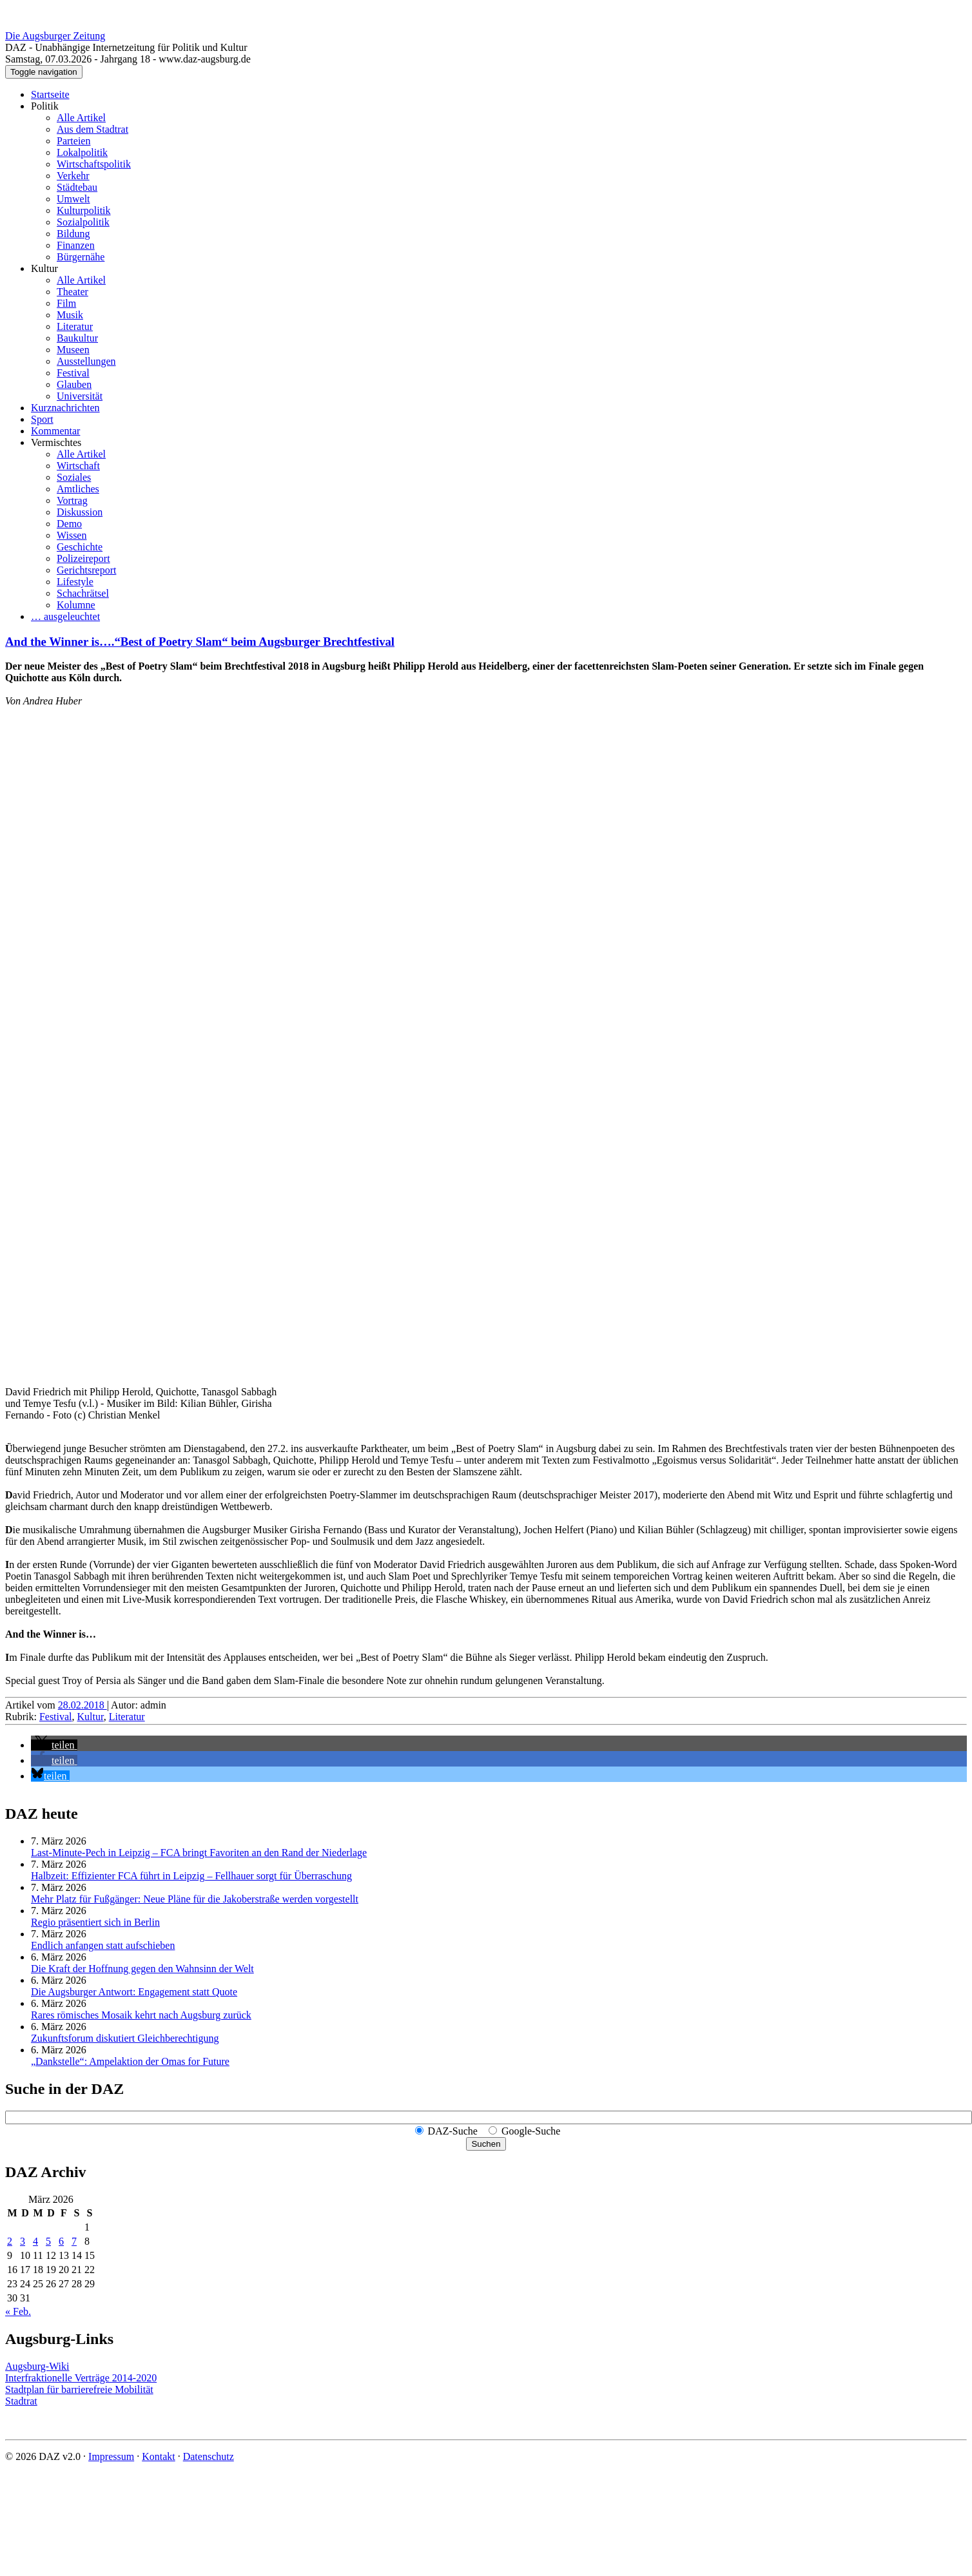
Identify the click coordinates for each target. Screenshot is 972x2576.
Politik (45, 106)
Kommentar (55, 430)
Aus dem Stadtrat (92, 129)
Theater (72, 291)
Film (66, 303)
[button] (54, 1744)
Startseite (50, 94)
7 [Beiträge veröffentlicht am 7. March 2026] (74, 2241)
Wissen (71, 535)
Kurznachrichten (65, 407)
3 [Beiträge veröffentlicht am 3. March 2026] (22, 2241)
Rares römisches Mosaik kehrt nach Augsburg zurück (141, 2014)
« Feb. (18, 2311)
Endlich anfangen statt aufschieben (103, 1945)
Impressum (111, 2456)
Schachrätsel (83, 593)
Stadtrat (21, 2401)
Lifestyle (75, 581)
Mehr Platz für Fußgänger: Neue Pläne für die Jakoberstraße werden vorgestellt (194, 1898)
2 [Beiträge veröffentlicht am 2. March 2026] (9, 2241)
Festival (73, 372)
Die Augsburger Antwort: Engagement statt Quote (134, 1991)
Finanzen (76, 245)
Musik (70, 314)
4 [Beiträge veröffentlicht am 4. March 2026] (35, 2241)
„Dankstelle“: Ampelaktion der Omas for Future (130, 2061)
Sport (42, 419)
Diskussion (79, 512)
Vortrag (72, 500)
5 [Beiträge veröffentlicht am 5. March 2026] (48, 2241)
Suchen (485, 2144)
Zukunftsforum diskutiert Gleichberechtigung (125, 2038)
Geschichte (79, 546)
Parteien (73, 140)
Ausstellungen (86, 361)
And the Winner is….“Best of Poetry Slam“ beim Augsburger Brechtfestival (199, 641)
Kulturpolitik (84, 210)
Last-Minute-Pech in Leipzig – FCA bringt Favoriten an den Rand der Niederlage (199, 1852)
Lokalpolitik (82, 152)
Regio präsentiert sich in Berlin (95, 1922)
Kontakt (158, 2456)
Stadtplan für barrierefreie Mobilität (79, 2389)
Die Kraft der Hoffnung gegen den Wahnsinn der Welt (142, 1968)
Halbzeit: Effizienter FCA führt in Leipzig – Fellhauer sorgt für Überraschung (191, 1875)
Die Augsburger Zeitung (55, 35)
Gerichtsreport (86, 570)
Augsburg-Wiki (37, 2366)
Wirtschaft (78, 465)
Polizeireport (83, 558)
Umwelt (73, 198)
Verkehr (73, 175)
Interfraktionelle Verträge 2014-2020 (81, 2377)
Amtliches (78, 488)
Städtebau (77, 187)
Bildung (73, 233)
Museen (73, 349)
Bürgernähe (80, 256)
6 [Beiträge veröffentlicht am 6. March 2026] (61, 2241)
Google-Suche (531, 2131)
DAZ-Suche (453, 2131)
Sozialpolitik (83, 222)
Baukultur (77, 338)
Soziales (74, 477)
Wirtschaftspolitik (94, 164)
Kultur (44, 268)
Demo (69, 523)
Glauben (74, 384)
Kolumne (76, 604)
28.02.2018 (82, 1705)
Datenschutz (208, 2456)
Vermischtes (56, 442)
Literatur (75, 326)
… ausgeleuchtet (65, 616)
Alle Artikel (81, 117)
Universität (79, 396)
